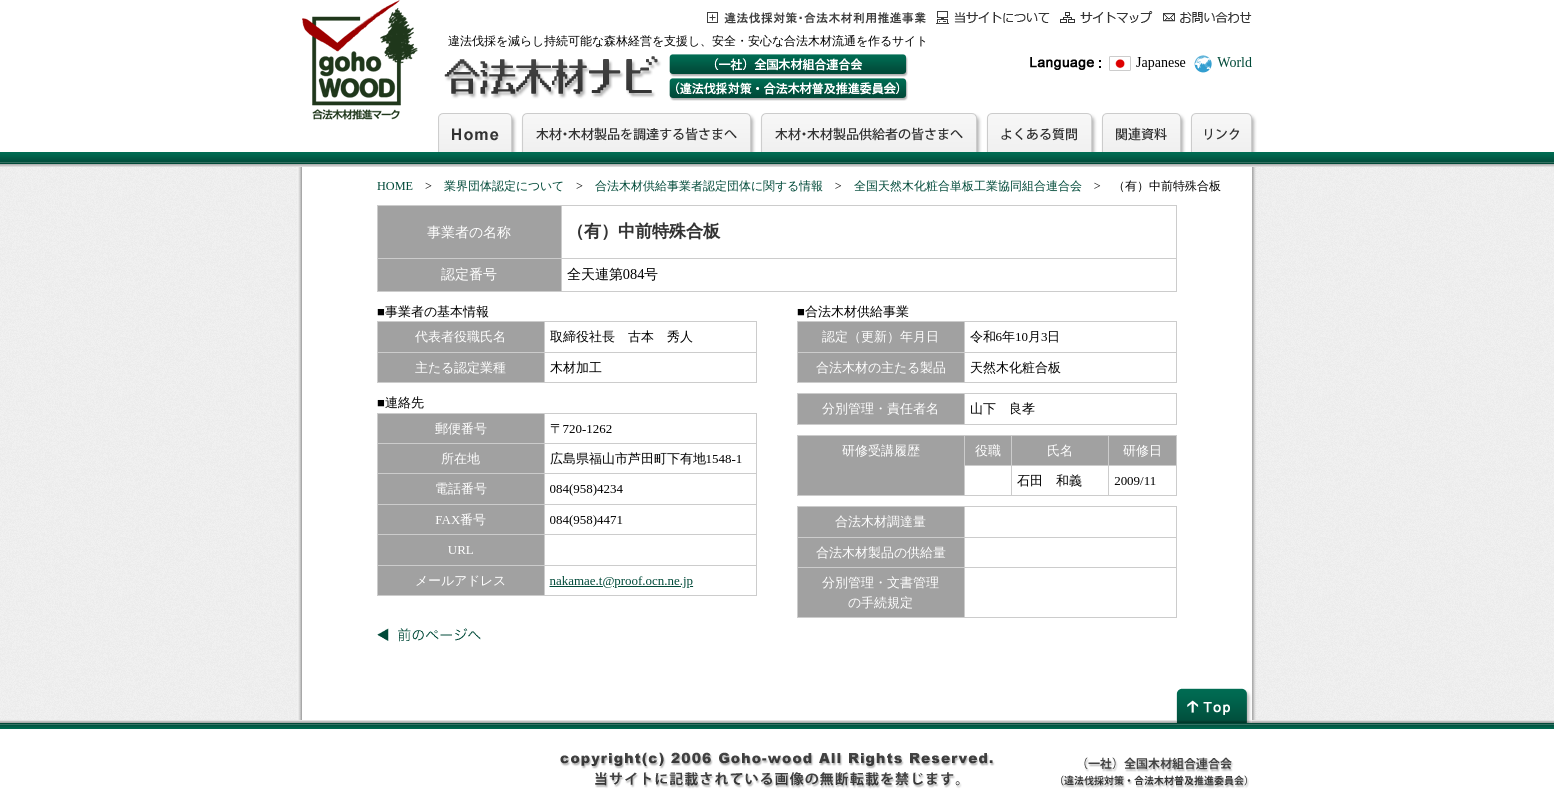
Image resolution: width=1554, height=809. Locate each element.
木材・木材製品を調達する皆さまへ (636, 132)
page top (1214, 705)
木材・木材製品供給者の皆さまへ (869, 132)
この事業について (816, 17)
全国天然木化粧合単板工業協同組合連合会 (968, 186)
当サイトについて (993, 17)
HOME (395, 186)
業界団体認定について (504, 186)
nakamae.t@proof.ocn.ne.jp (622, 580)
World (1234, 62)
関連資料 (1141, 132)
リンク (1221, 132)
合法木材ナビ (550, 77)
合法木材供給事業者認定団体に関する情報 (709, 186)
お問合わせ (1207, 17)
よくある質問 (1039, 132)
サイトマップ (1106, 17)
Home (475, 132)
